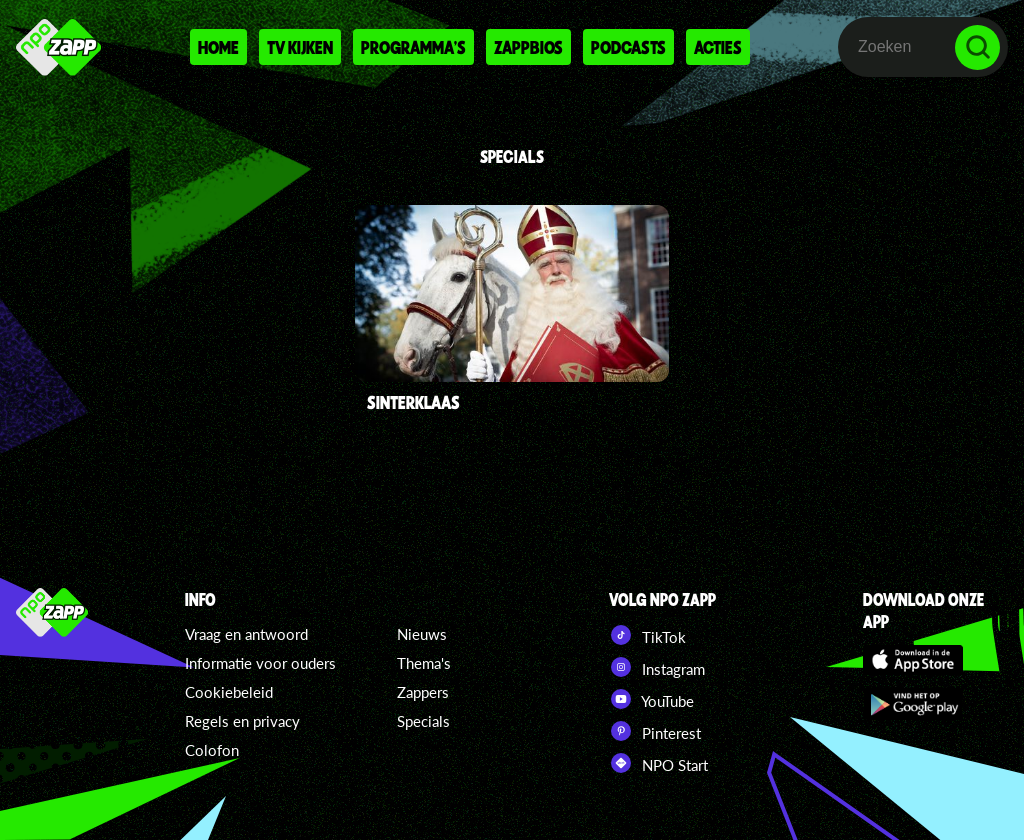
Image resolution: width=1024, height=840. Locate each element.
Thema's (424, 663)
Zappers (423, 692)
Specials (423, 721)
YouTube (651, 699)
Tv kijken (300, 47)
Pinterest (655, 731)
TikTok (647, 635)
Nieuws (422, 634)
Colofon (212, 750)
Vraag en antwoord (246, 634)
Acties (718, 47)
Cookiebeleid (229, 692)
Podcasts (628, 47)
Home (218, 47)
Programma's (413, 47)
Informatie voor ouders (260, 663)
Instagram (657, 667)
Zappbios (528, 47)
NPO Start (658, 763)
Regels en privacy (242, 721)
